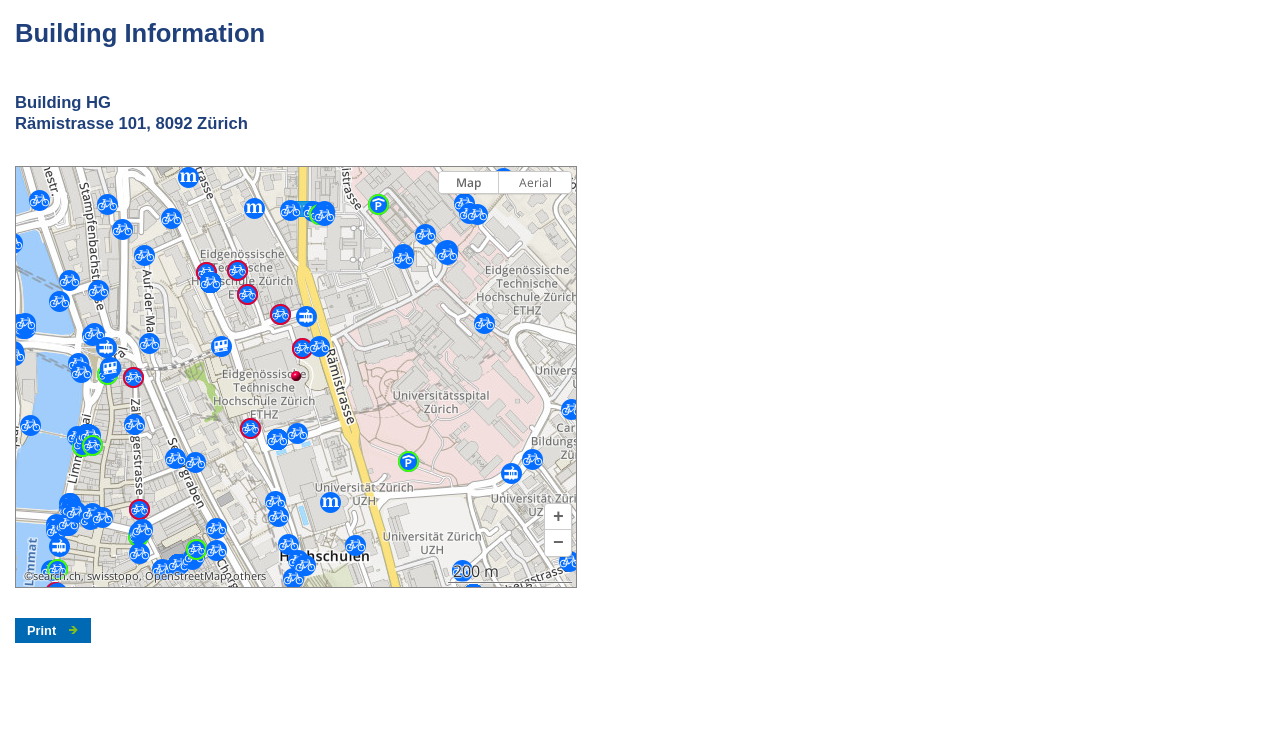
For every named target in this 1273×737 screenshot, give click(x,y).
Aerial (535, 182)
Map (468, 182)
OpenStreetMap (186, 576)
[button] (558, 517)
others (249, 576)
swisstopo (113, 576)
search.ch (57, 576)
